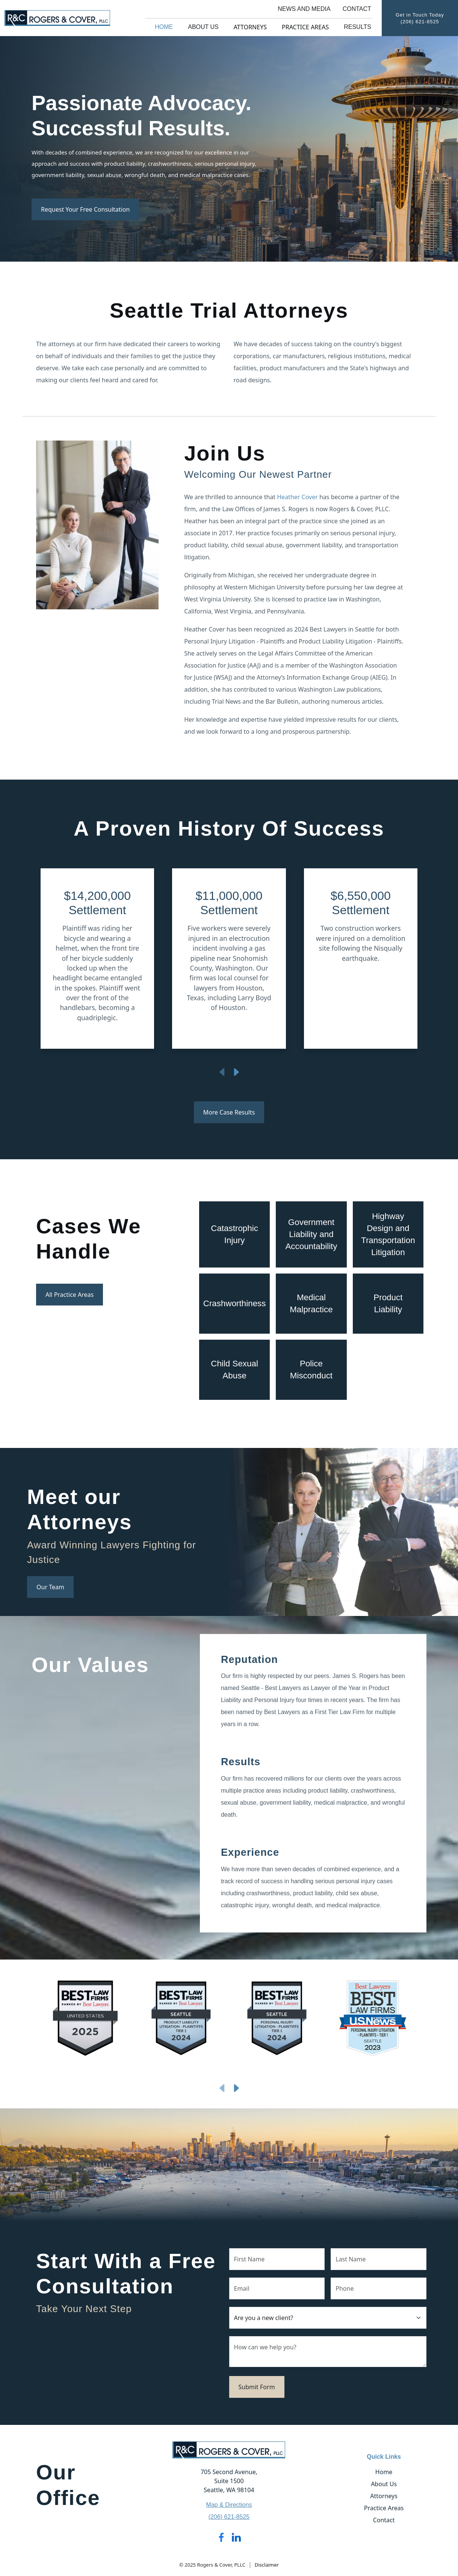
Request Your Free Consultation (85, 209)
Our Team (50, 1587)
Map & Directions (229, 2505)
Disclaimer (267, 2564)
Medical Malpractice (311, 1303)
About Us (203, 27)
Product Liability (387, 1303)
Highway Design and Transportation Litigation (388, 1234)
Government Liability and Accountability (311, 1234)
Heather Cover (297, 497)
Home (164, 27)
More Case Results (229, 1112)
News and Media (304, 9)
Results (357, 27)
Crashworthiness (234, 1303)
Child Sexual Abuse (234, 1369)
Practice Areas (305, 27)
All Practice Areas (69, 1294)
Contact (357, 9)
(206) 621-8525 (420, 21)
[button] (69, 961)
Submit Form (257, 2387)
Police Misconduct (311, 1369)
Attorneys (250, 27)
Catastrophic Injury (234, 1234)
